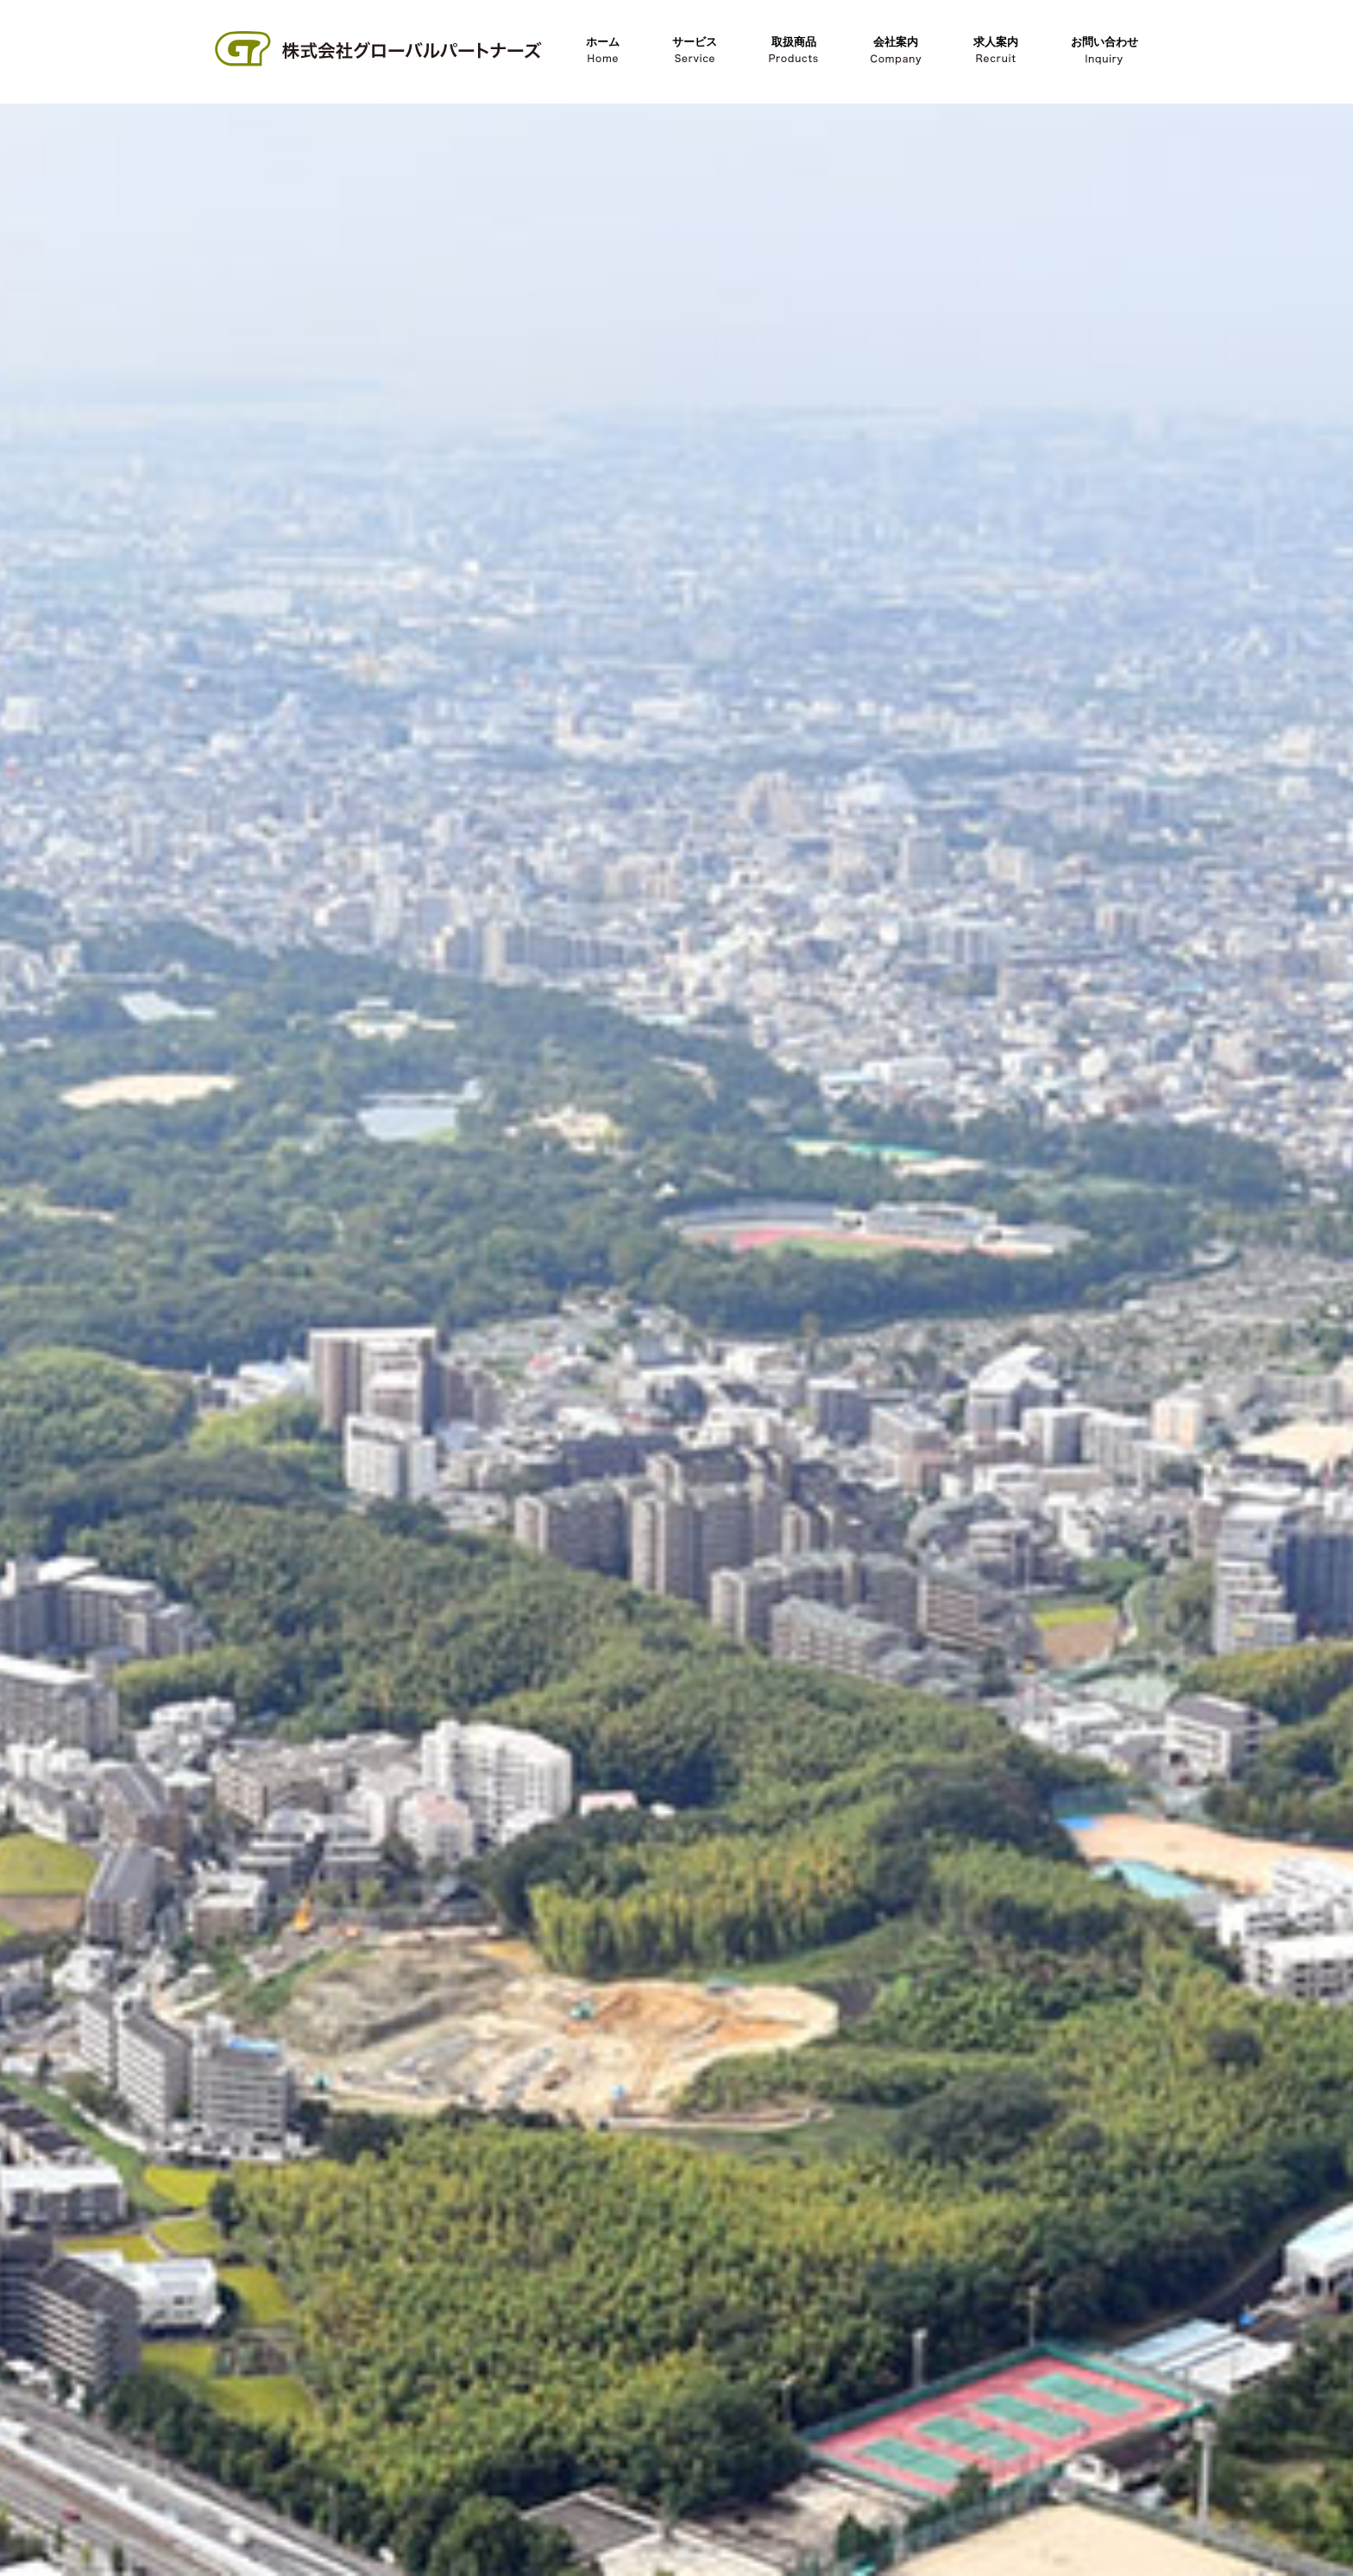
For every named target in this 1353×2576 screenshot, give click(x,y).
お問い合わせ (1104, 50)
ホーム (603, 50)
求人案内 (995, 50)
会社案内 (896, 50)
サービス (694, 50)
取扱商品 (793, 50)
